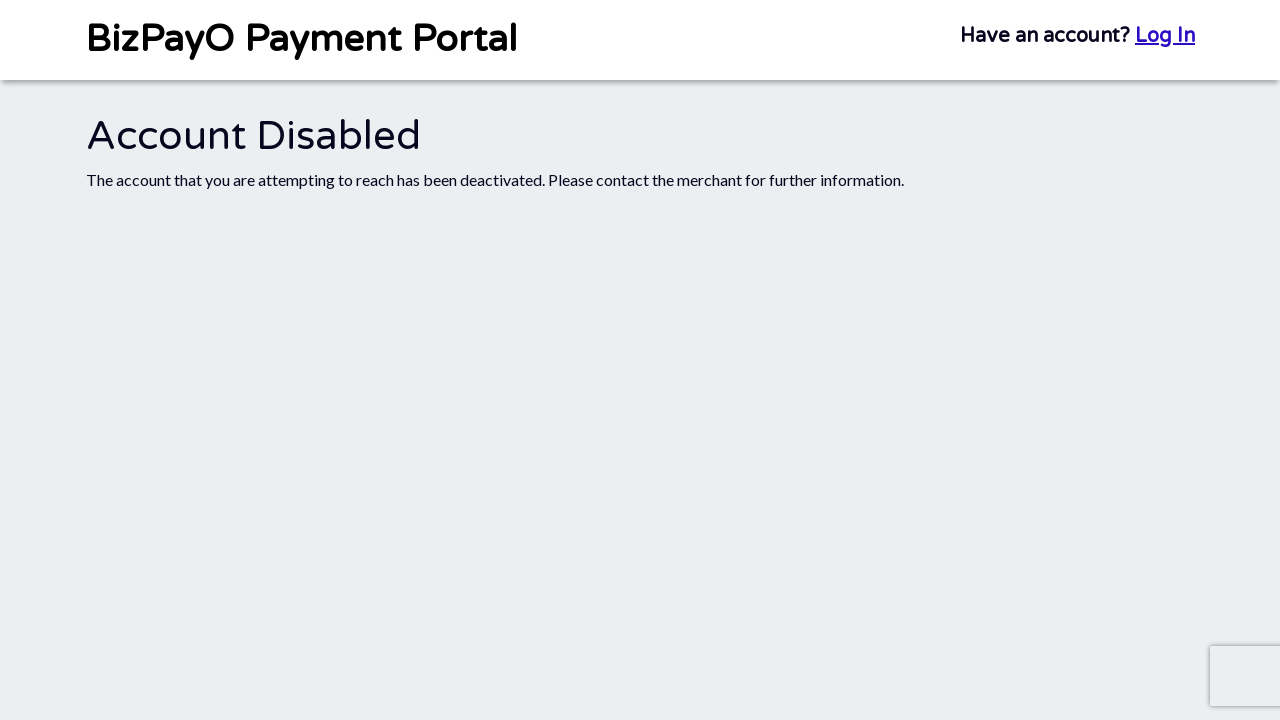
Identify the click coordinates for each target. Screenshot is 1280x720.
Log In (1165, 36)
